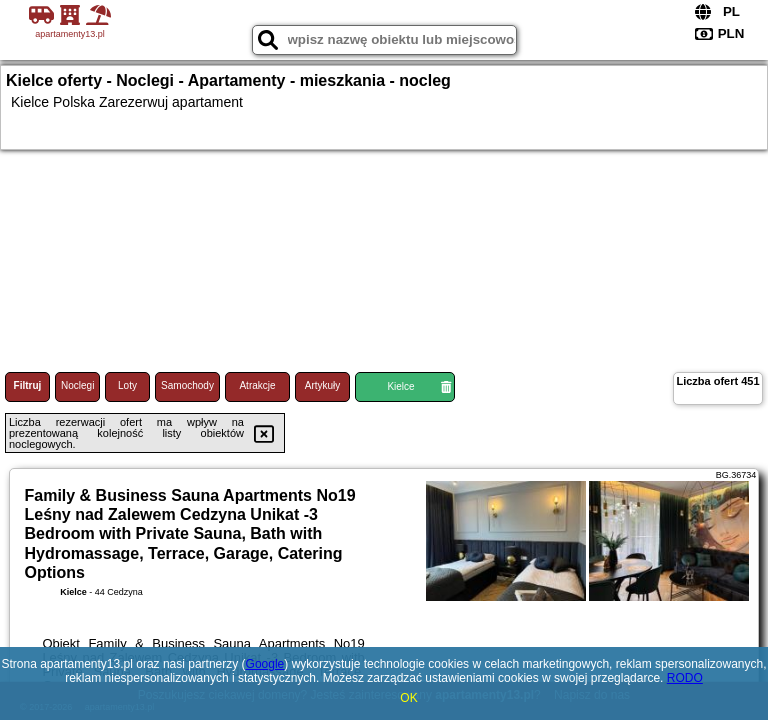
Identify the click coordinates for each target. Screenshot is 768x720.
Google (265, 664)
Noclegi (77, 385)
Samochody (187, 385)
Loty (127, 385)
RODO (685, 678)
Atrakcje (257, 385)
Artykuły (323, 385)
